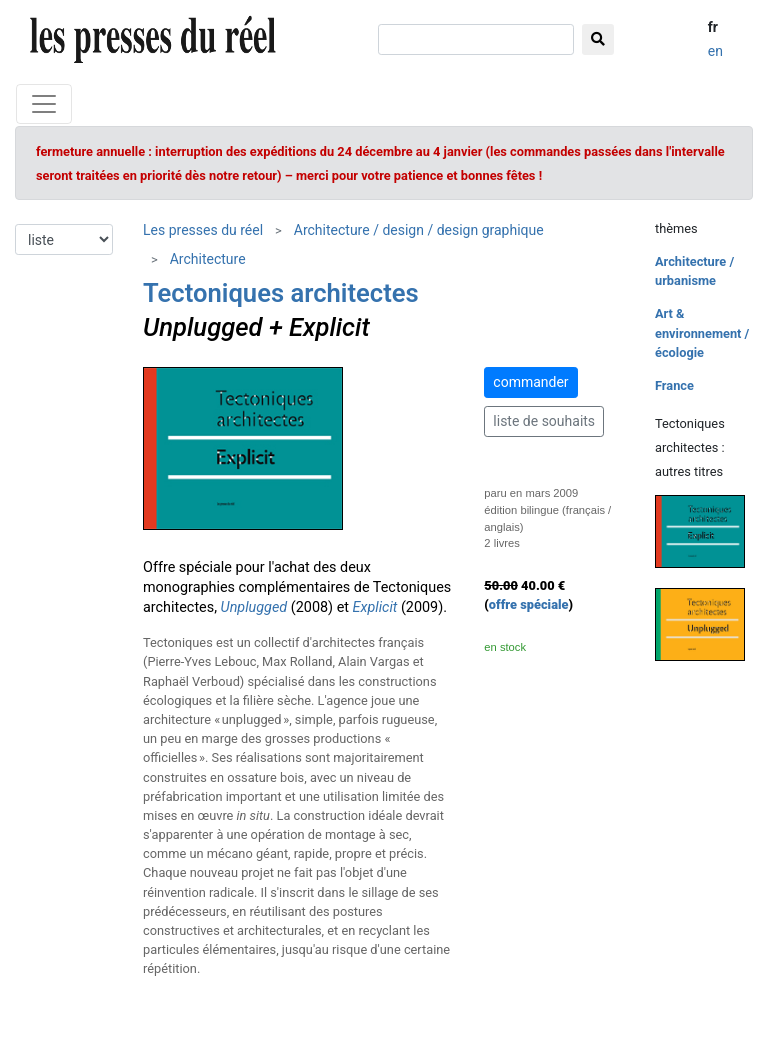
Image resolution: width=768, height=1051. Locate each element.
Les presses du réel (203, 230)
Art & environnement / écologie (702, 332)
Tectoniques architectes (281, 293)
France (674, 385)
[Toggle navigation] (44, 104)
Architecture (208, 259)
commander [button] (530, 382)
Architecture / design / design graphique (419, 230)
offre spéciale (529, 604)
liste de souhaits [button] (544, 421)
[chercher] (476, 39)
